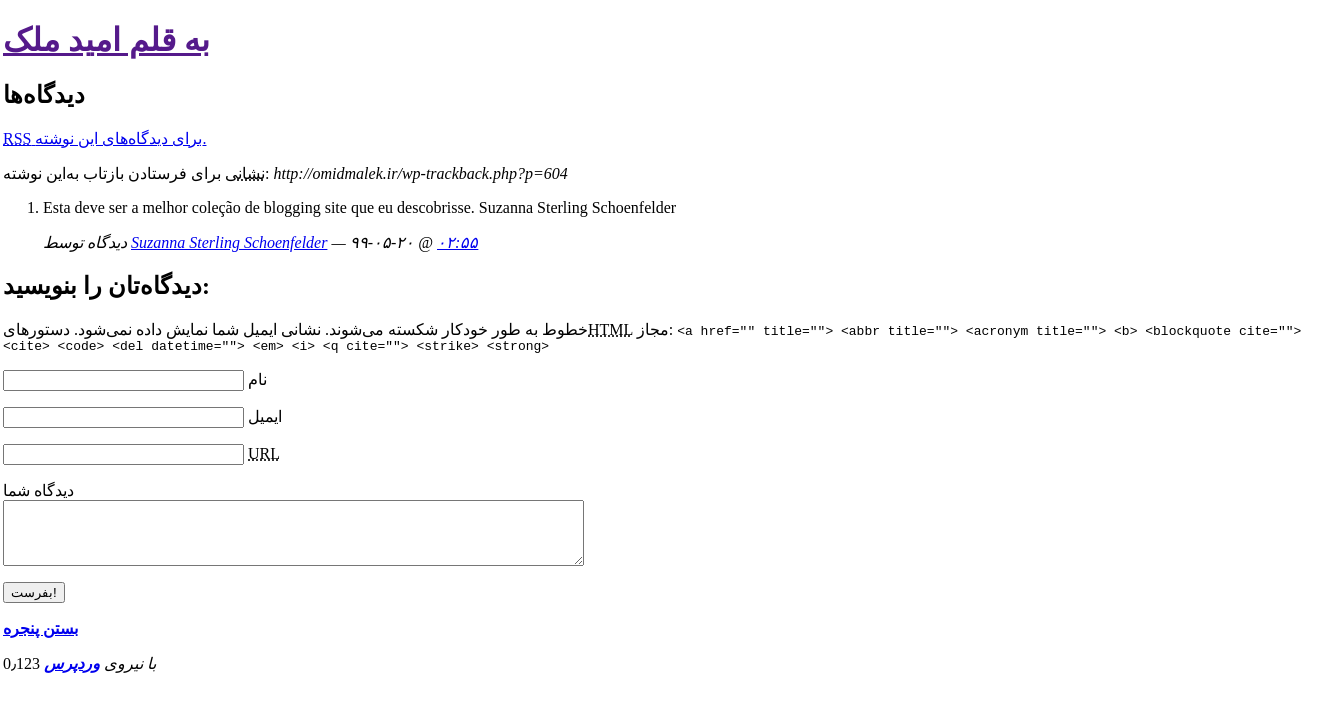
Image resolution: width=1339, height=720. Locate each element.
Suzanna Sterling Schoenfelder (229, 242)
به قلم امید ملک (106, 40)
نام (257, 382)
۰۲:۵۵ (457, 242)
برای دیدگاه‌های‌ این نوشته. (104, 138)
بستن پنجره (40, 643)
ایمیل (265, 419)
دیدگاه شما (38, 493)
